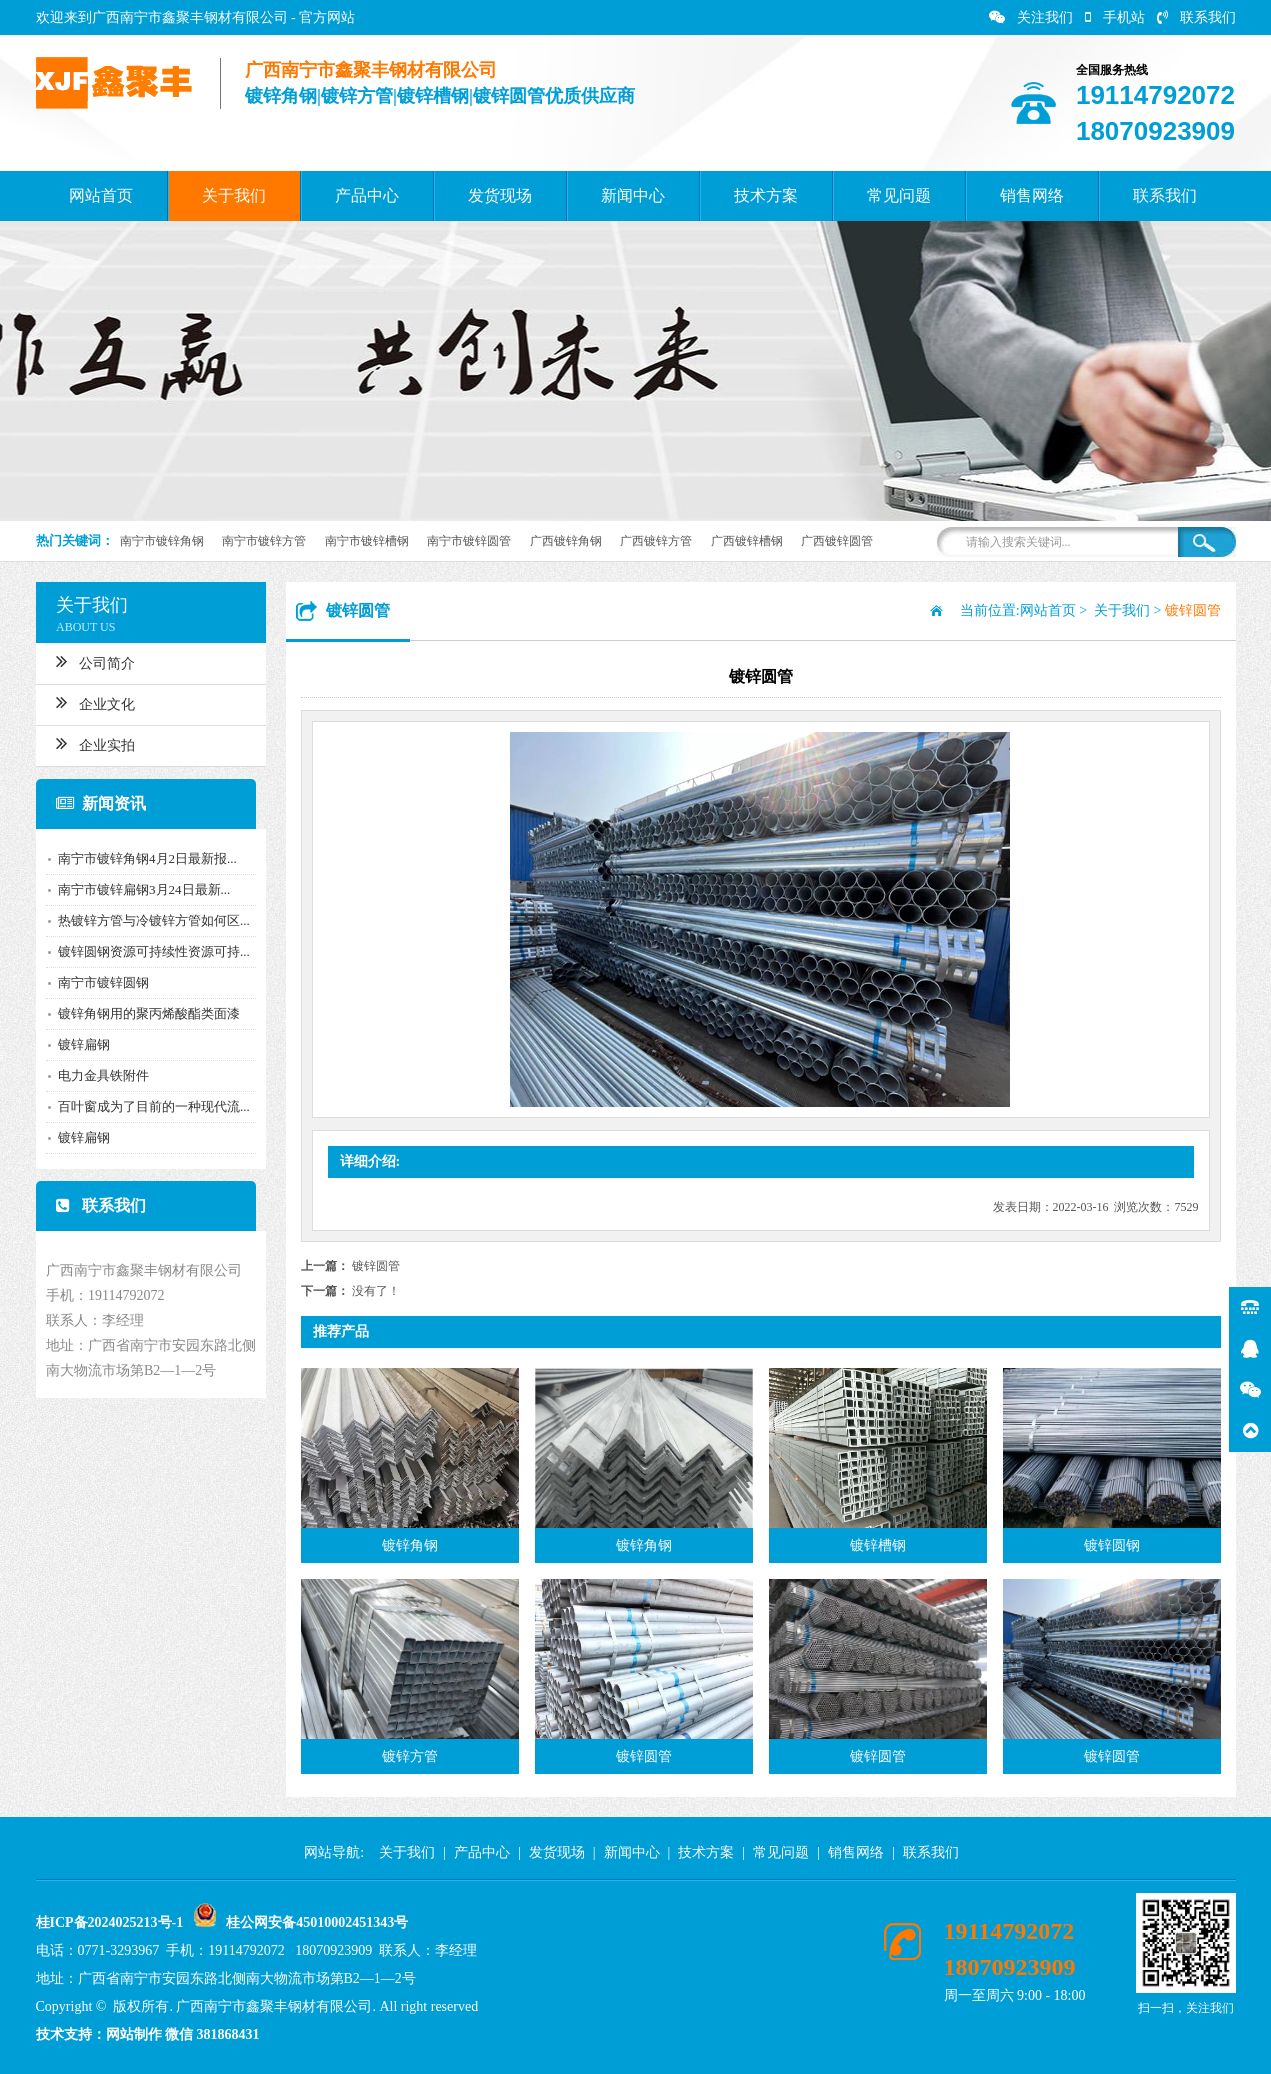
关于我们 (234, 195)
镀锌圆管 (376, 1266)
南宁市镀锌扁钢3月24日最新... (134, 889)
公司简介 (85, 661)
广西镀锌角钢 (566, 541)
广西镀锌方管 (656, 541)
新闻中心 (633, 195)
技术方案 (766, 195)
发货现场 (500, 195)
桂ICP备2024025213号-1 (110, 1922)
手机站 (1115, 17)
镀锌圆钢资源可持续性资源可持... (144, 951)
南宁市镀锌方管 (264, 541)
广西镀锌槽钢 (747, 541)
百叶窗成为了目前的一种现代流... (144, 1106)
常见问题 (899, 195)
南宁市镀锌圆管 (469, 541)
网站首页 (101, 195)
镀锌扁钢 (74, 1044)
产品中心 (367, 195)
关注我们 (1031, 17)
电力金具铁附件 (93, 1075)
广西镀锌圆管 (837, 541)
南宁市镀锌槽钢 (367, 541)
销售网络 (1032, 195)
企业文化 (85, 702)
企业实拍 (85, 743)
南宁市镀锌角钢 (162, 541)
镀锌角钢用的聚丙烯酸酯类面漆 (139, 1013)
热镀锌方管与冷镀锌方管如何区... (144, 920)
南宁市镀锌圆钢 (93, 982)
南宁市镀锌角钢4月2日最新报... (137, 858)
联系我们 (1196, 17)
